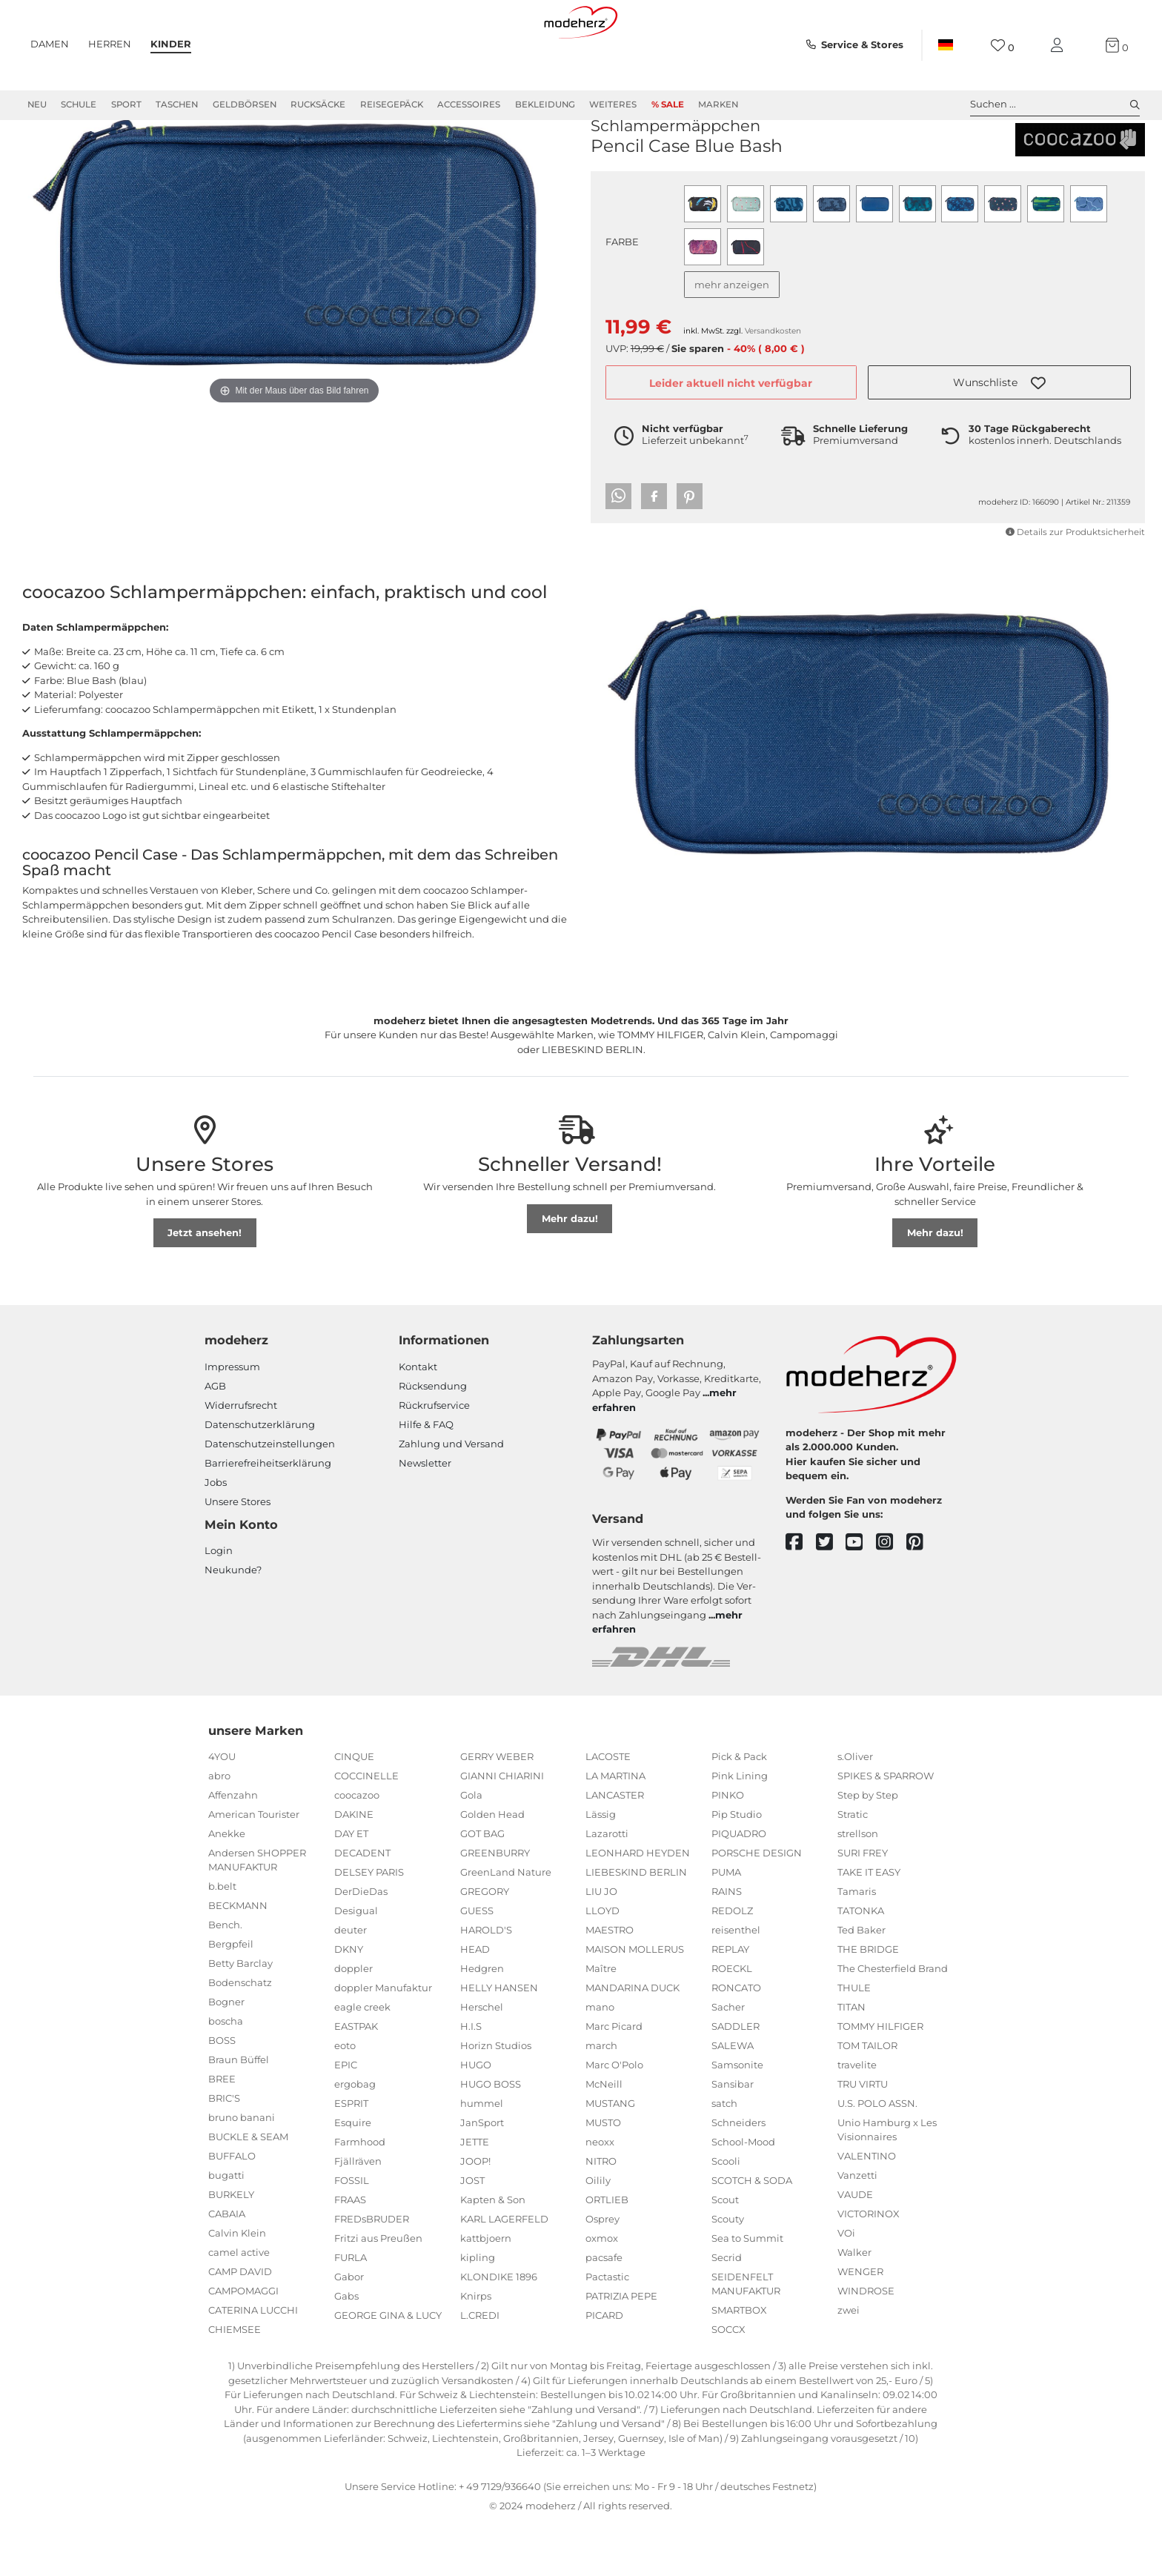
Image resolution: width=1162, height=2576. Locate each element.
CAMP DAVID (240, 2325)
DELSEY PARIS (369, 1925)
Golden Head (492, 1867)
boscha (225, 2074)
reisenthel (735, 1983)
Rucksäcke (317, 104)
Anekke (226, 1887)
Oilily (598, 2234)
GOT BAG (482, 1887)
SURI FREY (862, 1906)
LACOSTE (608, 1810)
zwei (848, 2363)
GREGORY (484, 1945)
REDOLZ (732, 1964)
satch (724, 2156)
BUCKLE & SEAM (248, 2190)
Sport (126, 104)
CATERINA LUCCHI (253, 2363)
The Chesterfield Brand (892, 2022)
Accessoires (468, 104)
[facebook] (801, 1596)
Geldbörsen (244, 104)
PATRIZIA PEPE (621, 2349)
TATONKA (860, 1964)
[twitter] (831, 1596)
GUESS (477, 1964)
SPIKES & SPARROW (885, 1829)
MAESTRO (609, 1983)
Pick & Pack (739, 1810)
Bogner (226, 2055)
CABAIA (226, 2267)
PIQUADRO (738, 1887)
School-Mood (743, 2195)
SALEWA (732, 2099)
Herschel (481, 2060)
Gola (471, 1848)
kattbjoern (485, 2291)
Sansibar (732, 2137)
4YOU (222, 1810)
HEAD (475, 2002)
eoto (345, 2099)
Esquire (352, 2176)
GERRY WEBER (497, 1810)
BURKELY (231, 2248)
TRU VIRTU (862, 2137)
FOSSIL (351, 2234)
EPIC (345, 2118)
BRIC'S (224, 2151)
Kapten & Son (492, 2253)
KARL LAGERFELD (504, 2272)
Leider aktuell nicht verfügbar (730, 436)
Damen (49, 44)
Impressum (232, 1420)
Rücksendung (433, 1439)
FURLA (350, 2311)
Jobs (216, 1535)
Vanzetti (857, 2228)
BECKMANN (238, 1959)
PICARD (604, 2368)
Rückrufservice (434, 1458)
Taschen (177, 104)
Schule (78, 104)
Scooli (725, 2214)
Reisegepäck (391, 104)
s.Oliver (855, 1810)
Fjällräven (358, 2214)
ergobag (355, 2137)
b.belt (222, 1939)
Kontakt (418, 1420)
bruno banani (241, 2171)
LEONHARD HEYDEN (637, 1906)
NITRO (601, 2214)
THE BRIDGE (868, 2002)
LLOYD (602, 1964)
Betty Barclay (240, 2016)
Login (219, 1604)
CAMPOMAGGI (243, 2344)
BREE (222, 2132)
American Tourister (253, 1867)
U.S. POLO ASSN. (877, 2156)
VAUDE (855, 2248)
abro (219, 1829)
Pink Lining (739, 1829)
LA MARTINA (615, 1829)
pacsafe (603, 2311)
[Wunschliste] (1002, 45)
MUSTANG (610, 2156)
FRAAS (350, 2253)
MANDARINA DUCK (632, 2041)
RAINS (726, 1945)
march (601, 2099)
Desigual (356, 1964)
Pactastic (607, 2330)
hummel (481, 2156)
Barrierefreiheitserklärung (268, 1516)
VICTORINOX (868, 2267)
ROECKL (731, 2022)
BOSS (222, 2093)
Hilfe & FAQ (426, 1478)
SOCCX (728, 2383)
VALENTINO (866, 2209)
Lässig (600, 1867)
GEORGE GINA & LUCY (388, 2368)
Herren (109, 44)
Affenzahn (233, 1848)
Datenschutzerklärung (260, 1478)
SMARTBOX (739, 2363)
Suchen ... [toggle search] (1055, 104)
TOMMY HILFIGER (880, 2079)
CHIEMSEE (234, 2383)
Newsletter (425, 1516)
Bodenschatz (240, 2036)
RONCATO (736, 2041)
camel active (239, 2305)
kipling (477, 2311)
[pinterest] (921, 1596)
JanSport (482, 2176)
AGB (215, 1439)
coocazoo (623, 155)
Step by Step (867, 1848)
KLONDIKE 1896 (498, 2330)
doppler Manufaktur (383, 2041)
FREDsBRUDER (371, 2272)
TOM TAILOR (867, 2099)
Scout (725, 2253)
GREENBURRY (495, 1906)
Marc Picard (614, 2079)
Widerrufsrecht (241, 1458)
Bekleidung (545, 104)
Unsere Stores (237, 1555)
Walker (854, 2305)
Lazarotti (606, 1887)
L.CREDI (479, 2368)
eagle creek (362, 2060)
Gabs (346, 2349)
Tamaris (856, 1945)
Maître (601, 2022)
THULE (854, 2041)
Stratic (852, 1867)
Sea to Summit (747, 2291)
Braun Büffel (238, 2113)
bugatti (226, 2228)
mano (599, 2060)
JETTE (474, 2195)
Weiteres (613, 104)
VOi (846, 2286)
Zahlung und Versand (451, 1497)
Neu (37, 104)
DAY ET (351, 1887)
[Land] (945, 45)
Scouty (727, 2272)
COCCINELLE (366, 1829)
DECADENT (362, 1906)
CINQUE (354, 1810)
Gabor (349, 2330)
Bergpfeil (230, 1997)
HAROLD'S (486, 1983)
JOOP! (475, 2214)
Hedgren (482, 2022)
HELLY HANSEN (499, 2041)
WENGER (860, 2325)
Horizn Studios (495, 2099)
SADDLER (735, 2079)
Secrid (726, 2311)
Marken (718, 104)
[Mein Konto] (1060, 45)
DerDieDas (361, 1945)
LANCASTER (614, 1848)
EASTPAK (356, 2079)
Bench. (225, 1978)
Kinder (170, 44)
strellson (857, 1887)
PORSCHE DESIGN (756, 1906)
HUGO (475, 2118)
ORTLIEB (606, 2253)
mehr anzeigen (731, 338)
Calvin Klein (237, 2286)
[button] (999, 436)
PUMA (726, 1925)
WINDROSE (865, 2344)
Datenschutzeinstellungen (270, 1497)
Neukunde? (233, 1623)
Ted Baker (861, 1983)
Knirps (475, 2349)
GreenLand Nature (505, 1925)
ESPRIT (351, 2156)
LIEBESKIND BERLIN (636, 1925)
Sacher (728, 2060)
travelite (857, 2118)
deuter (350, 1983)
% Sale (667, 104)
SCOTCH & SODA (751, 2234)
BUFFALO (232, 2209)
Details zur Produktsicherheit (1075, 585)
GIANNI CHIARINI (502, 1829)
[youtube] (861, 1596)
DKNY (348, 2002)
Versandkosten (773, 384)
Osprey (602, 2272)
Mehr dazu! (570, 1272)
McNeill (603, 2137)
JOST (472, 2234)
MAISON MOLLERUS (634, 2002)
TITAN (851, 2060)
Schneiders (738, 2176)
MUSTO (603, 2176)
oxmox (601, 2291)
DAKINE (354, 1867)
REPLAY (730, 2002)
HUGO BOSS (490, 2137)
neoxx (599, 2195)
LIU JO (601, 1945)
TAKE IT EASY (868, 1925)
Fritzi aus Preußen (378, 2291)
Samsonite (737, 2118)
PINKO (727, 1848)
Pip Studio (736, 1867)
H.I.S (471, 2079)
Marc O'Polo (614, 2118)
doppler (353, 2022)
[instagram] (891, 1596)
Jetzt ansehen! (204, 1286)
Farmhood (359, 2195)
